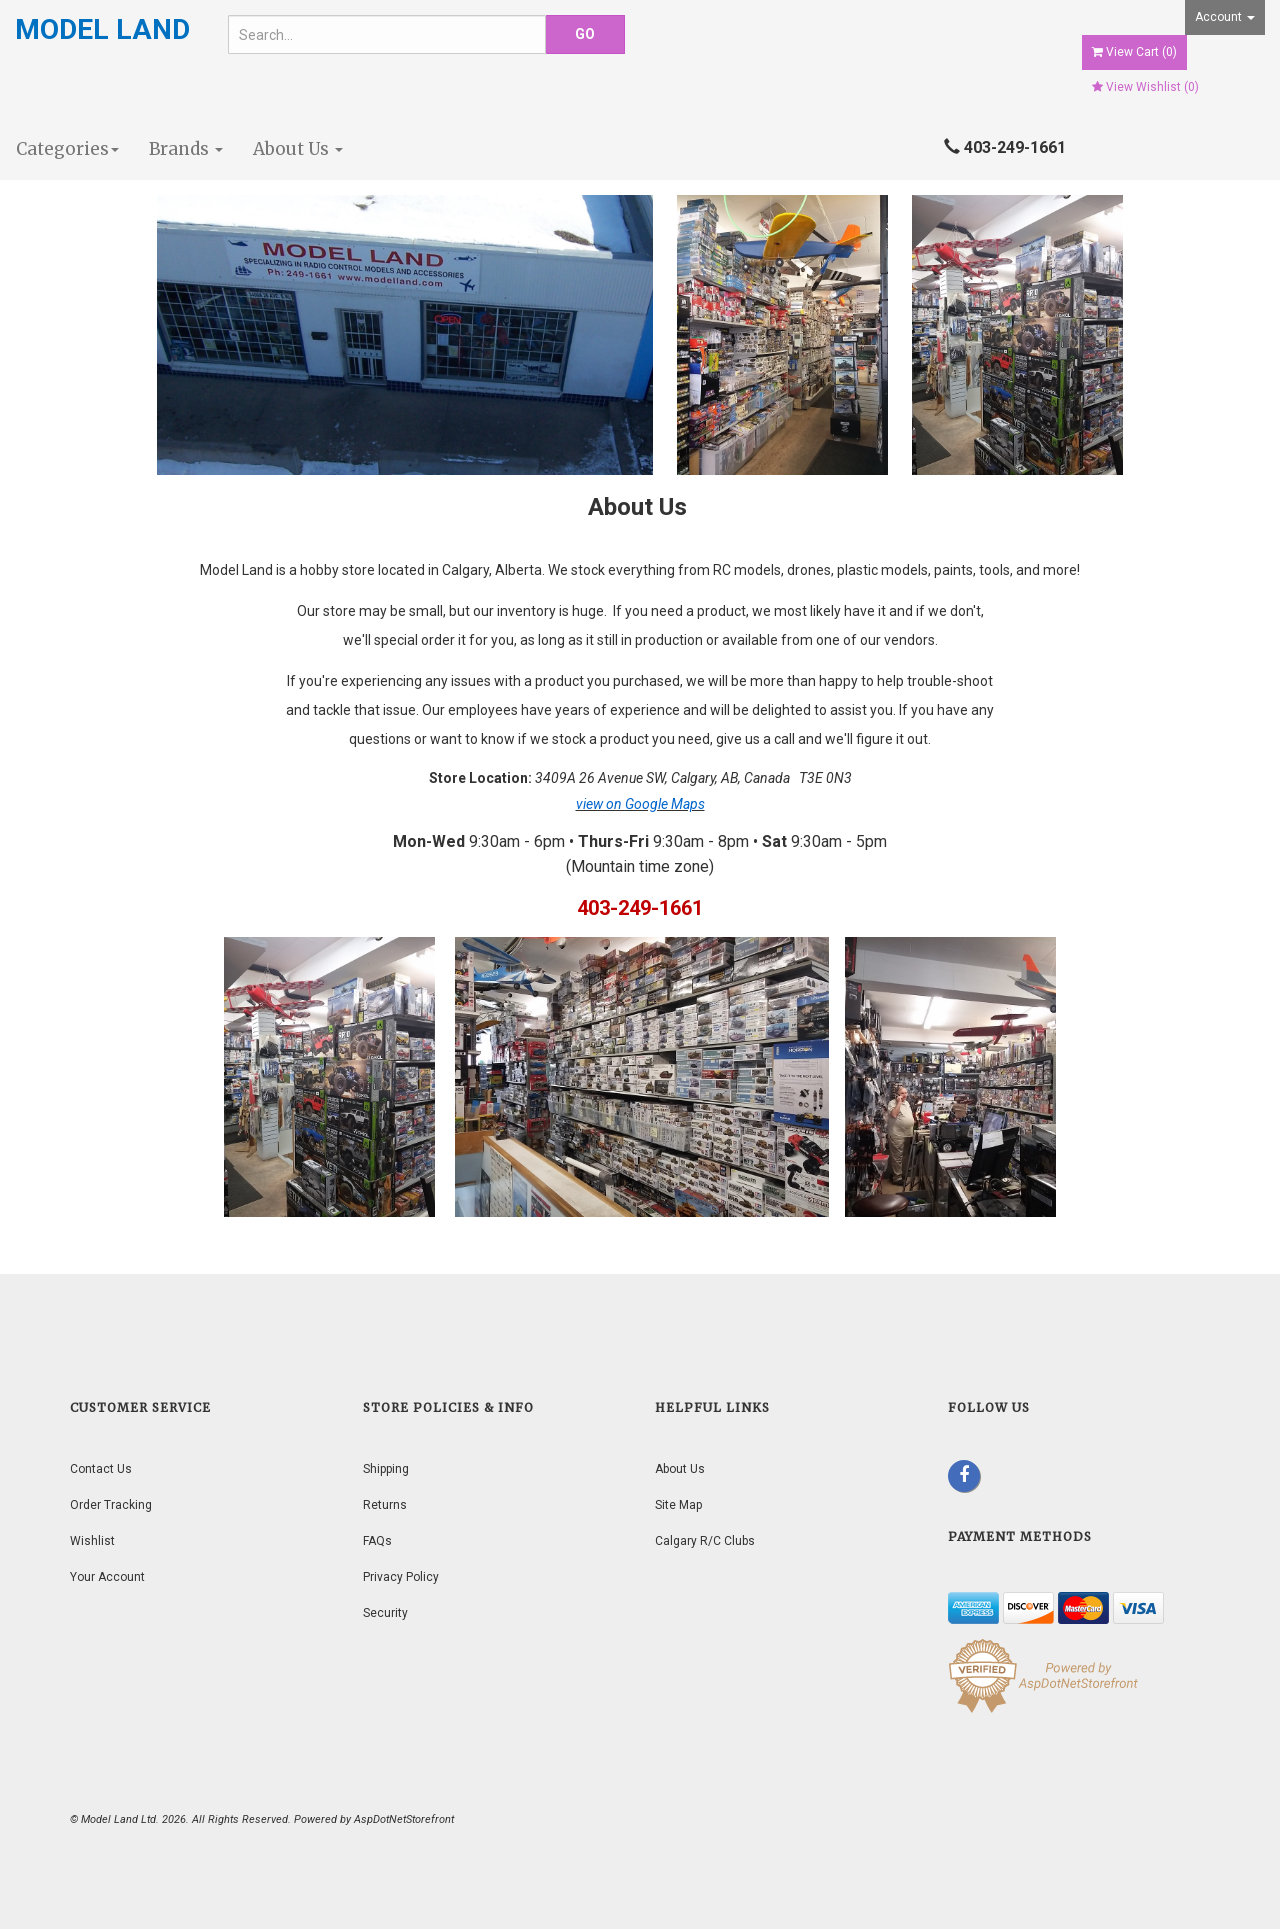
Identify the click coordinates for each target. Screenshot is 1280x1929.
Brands (186, 149)
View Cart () (1134, 52)
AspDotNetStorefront (404, 1819)
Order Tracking (111, 1505)
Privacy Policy (401, 1577)
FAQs (377, 1541)
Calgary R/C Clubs (705, 1541)
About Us (298, 149)
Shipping (386, 1469)
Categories (67, 149)
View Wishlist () (1145, 87)
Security (385, 1613)
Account (1225, 17)
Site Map (678, 1505)
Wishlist (92, 1541)
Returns (385, 1505)
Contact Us (101, 1469)
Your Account (107, 1577)
